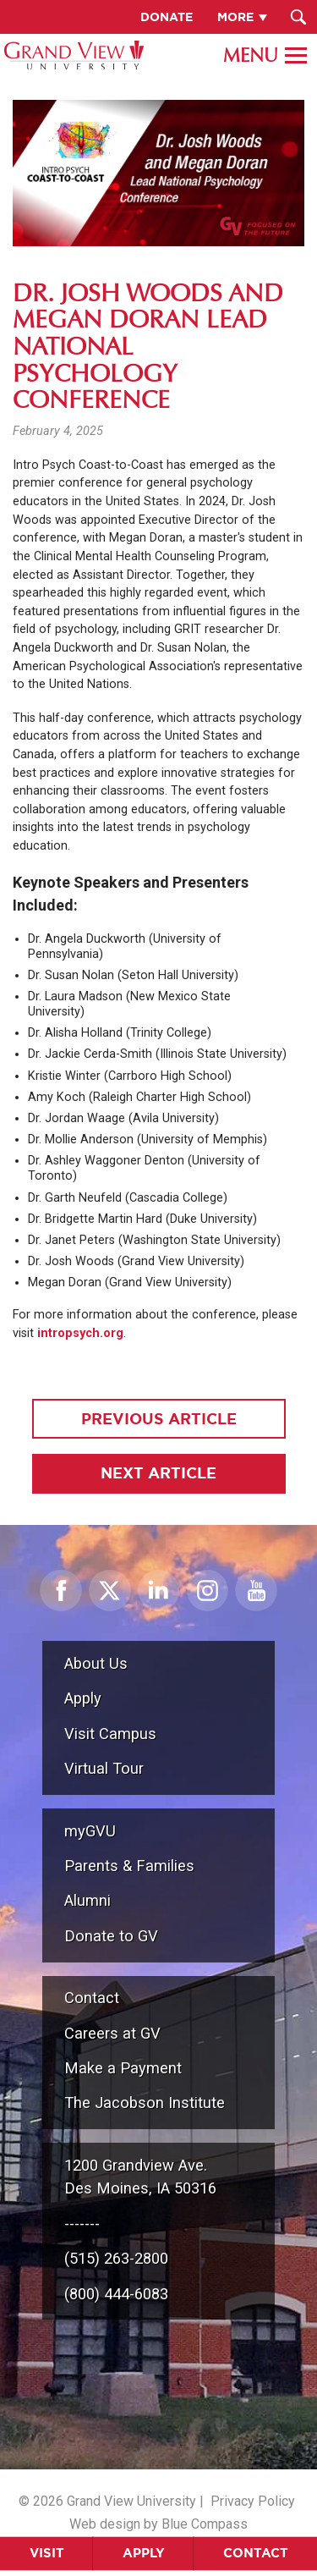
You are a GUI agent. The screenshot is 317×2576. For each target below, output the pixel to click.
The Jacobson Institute (144, 2102)
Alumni (87, 1900)
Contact (255, 2553)
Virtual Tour (104, 1768)
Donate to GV (111, 1936)
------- (82, 2223)
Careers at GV (112, 2033)
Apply (144, 2553)
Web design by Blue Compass (158, 2524)
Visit (47, 2553)
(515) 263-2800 (116, 2258)
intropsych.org (80, 1333)
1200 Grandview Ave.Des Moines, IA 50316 (140, 2177)
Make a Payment (123, 2068)
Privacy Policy (252, 2501)
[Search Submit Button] (298, 17)
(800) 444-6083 (116, 2294)
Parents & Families (129, 1865)
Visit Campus (110, 1733)
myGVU (90, 1831)
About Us (96, 1663)
